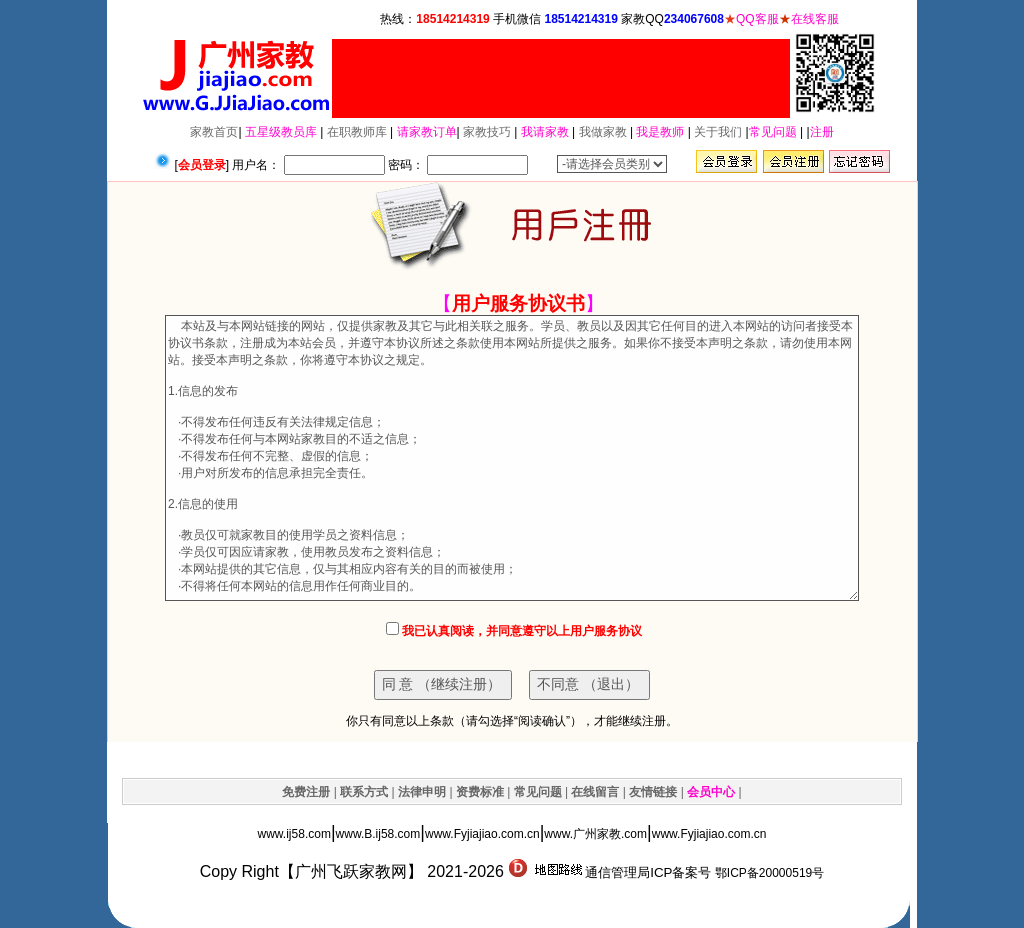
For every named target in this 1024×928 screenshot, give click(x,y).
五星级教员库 (281, 132)
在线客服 (815, 19)
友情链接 (653, 792)
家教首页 (214, 132)
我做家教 (603, 132)
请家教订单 (427, 132)
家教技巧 (487, 132)
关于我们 (718, 132)
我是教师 (660, 132)
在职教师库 (357, 132)
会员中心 (711, 792)
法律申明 (422, 792)
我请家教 (545, 132)
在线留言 (595, 792)
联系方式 (364, 792)
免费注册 (306, 792)
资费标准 (480, 792)
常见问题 (773, 132)
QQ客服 (757, 19)
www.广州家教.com (595, 834)
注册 (822, 132)
